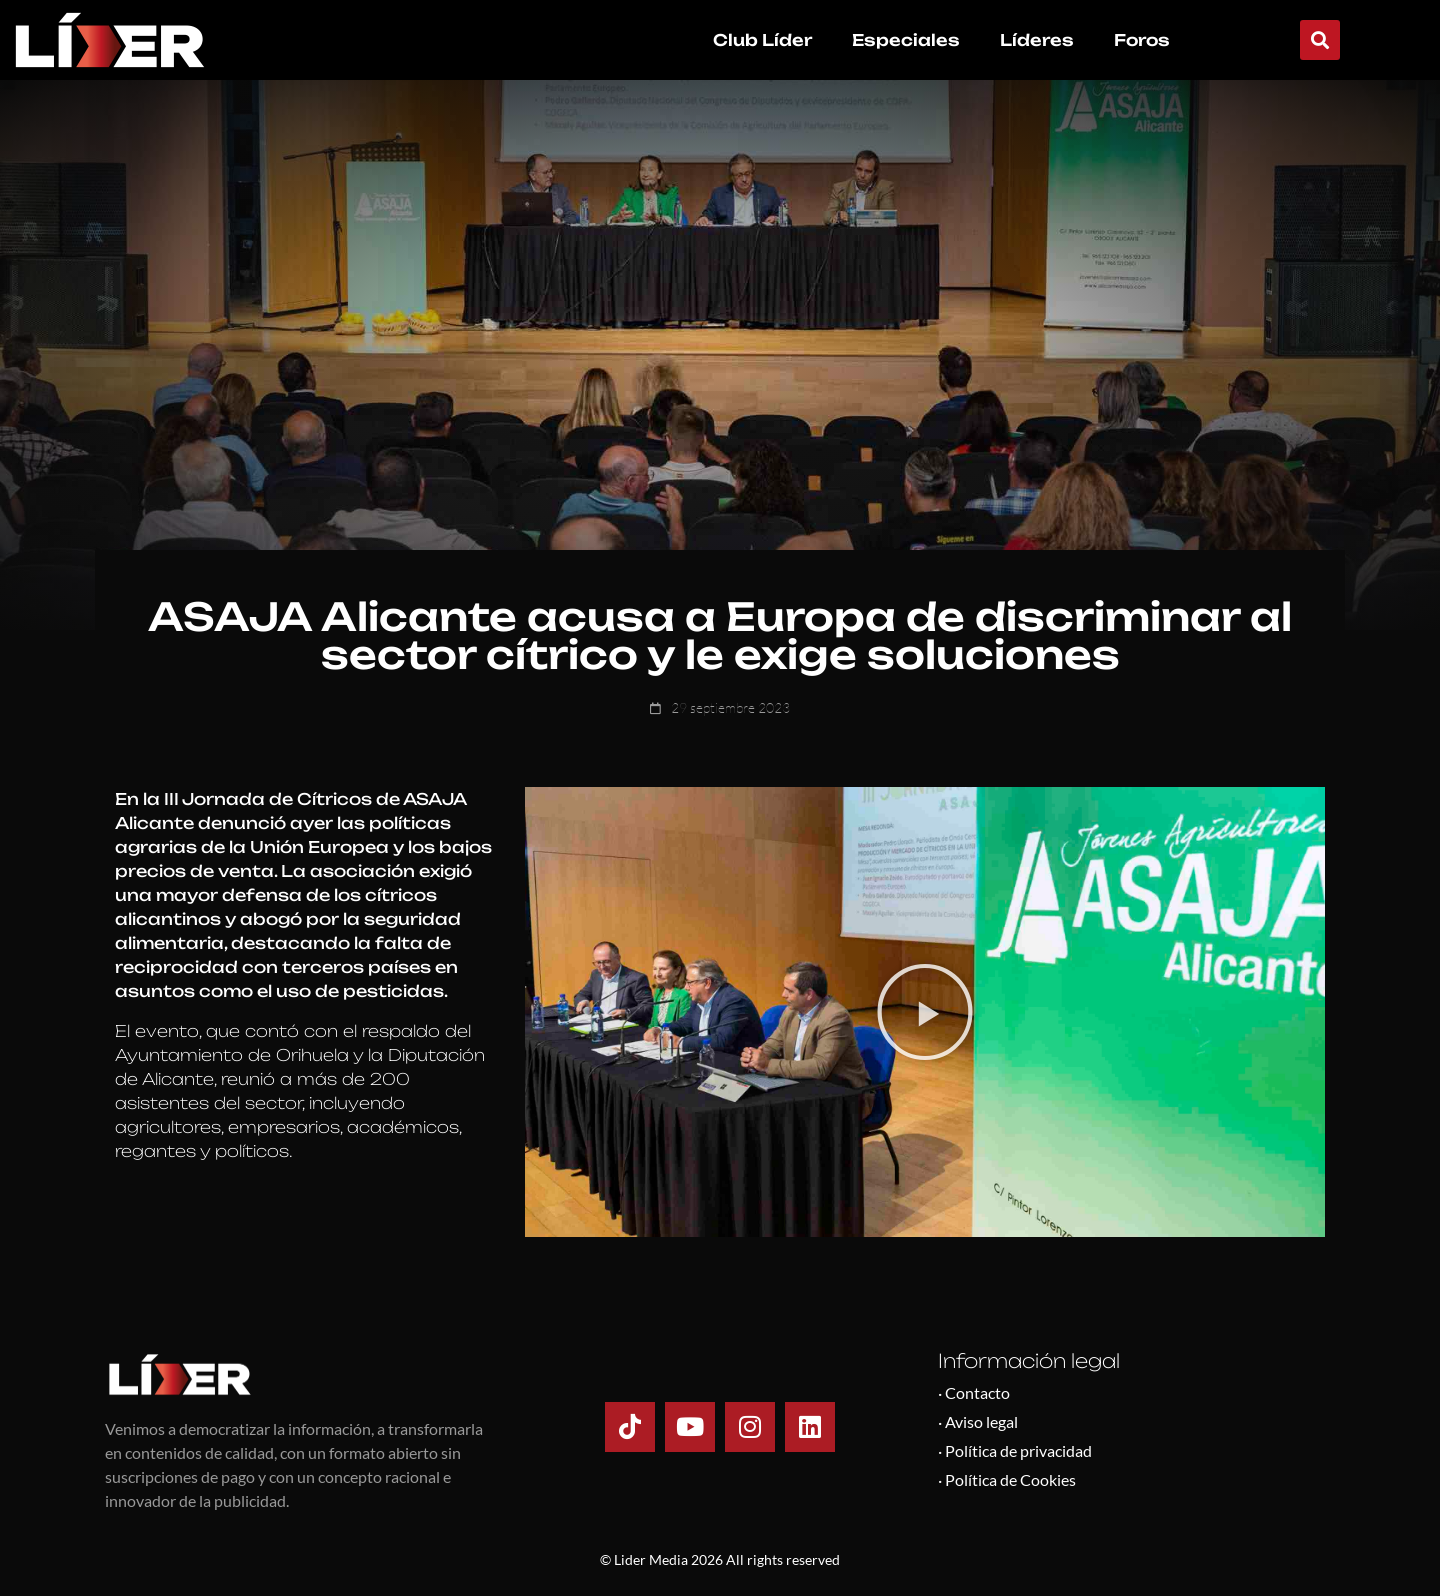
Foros (1142, 40)
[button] (1320, 40)
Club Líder (762, 40)
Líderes (1037, 40)
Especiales (906, 40)
